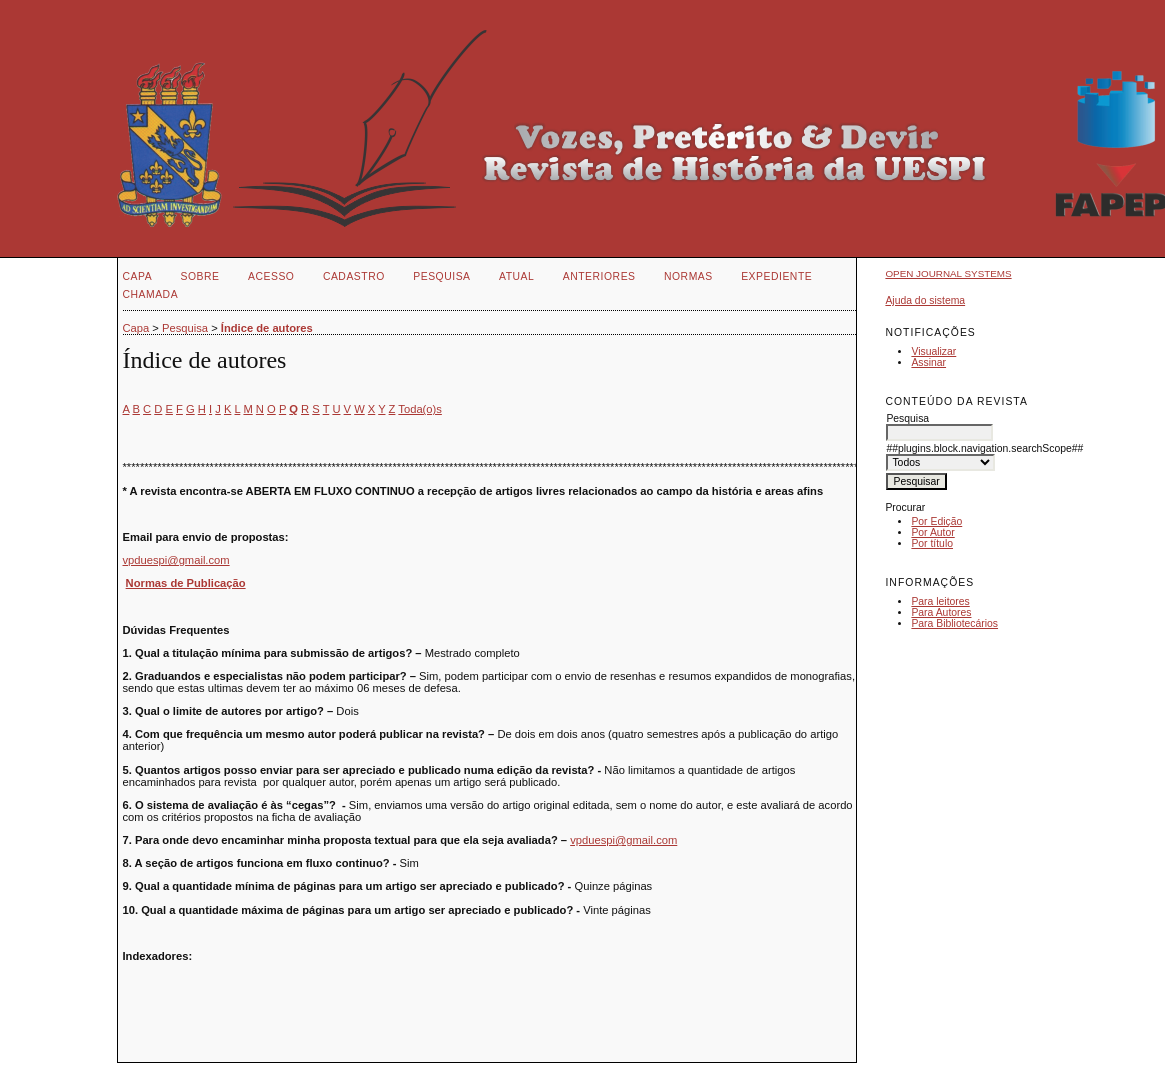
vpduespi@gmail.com (176, 560)
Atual (516, 276)
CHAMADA (151, 294)
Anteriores (599, 276)
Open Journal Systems (948, 273)
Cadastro (354, 276)
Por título (932, 543)
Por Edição (936, 521)
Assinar (928, 362)
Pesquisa (441, 276)
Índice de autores (267, 328)
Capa (138, 276)
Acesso (271, 276)
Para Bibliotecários (954, 623)
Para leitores (940, 601)
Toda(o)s (420, 409)
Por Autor (932, 532)
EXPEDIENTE (776, 276)
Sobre (200, 276)
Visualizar (933, 351)
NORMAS (688, 276)
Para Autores (941, 612)
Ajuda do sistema (925, 300)
